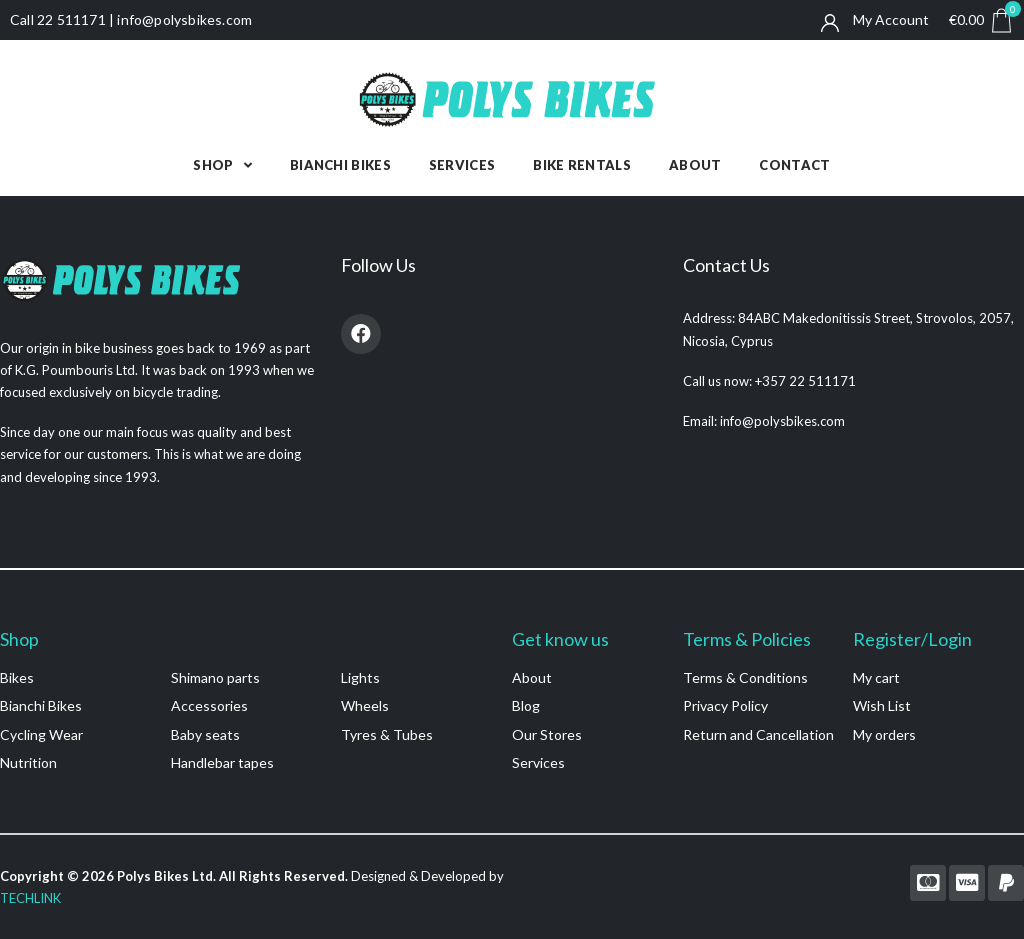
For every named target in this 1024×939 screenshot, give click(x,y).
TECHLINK (30, 898)
